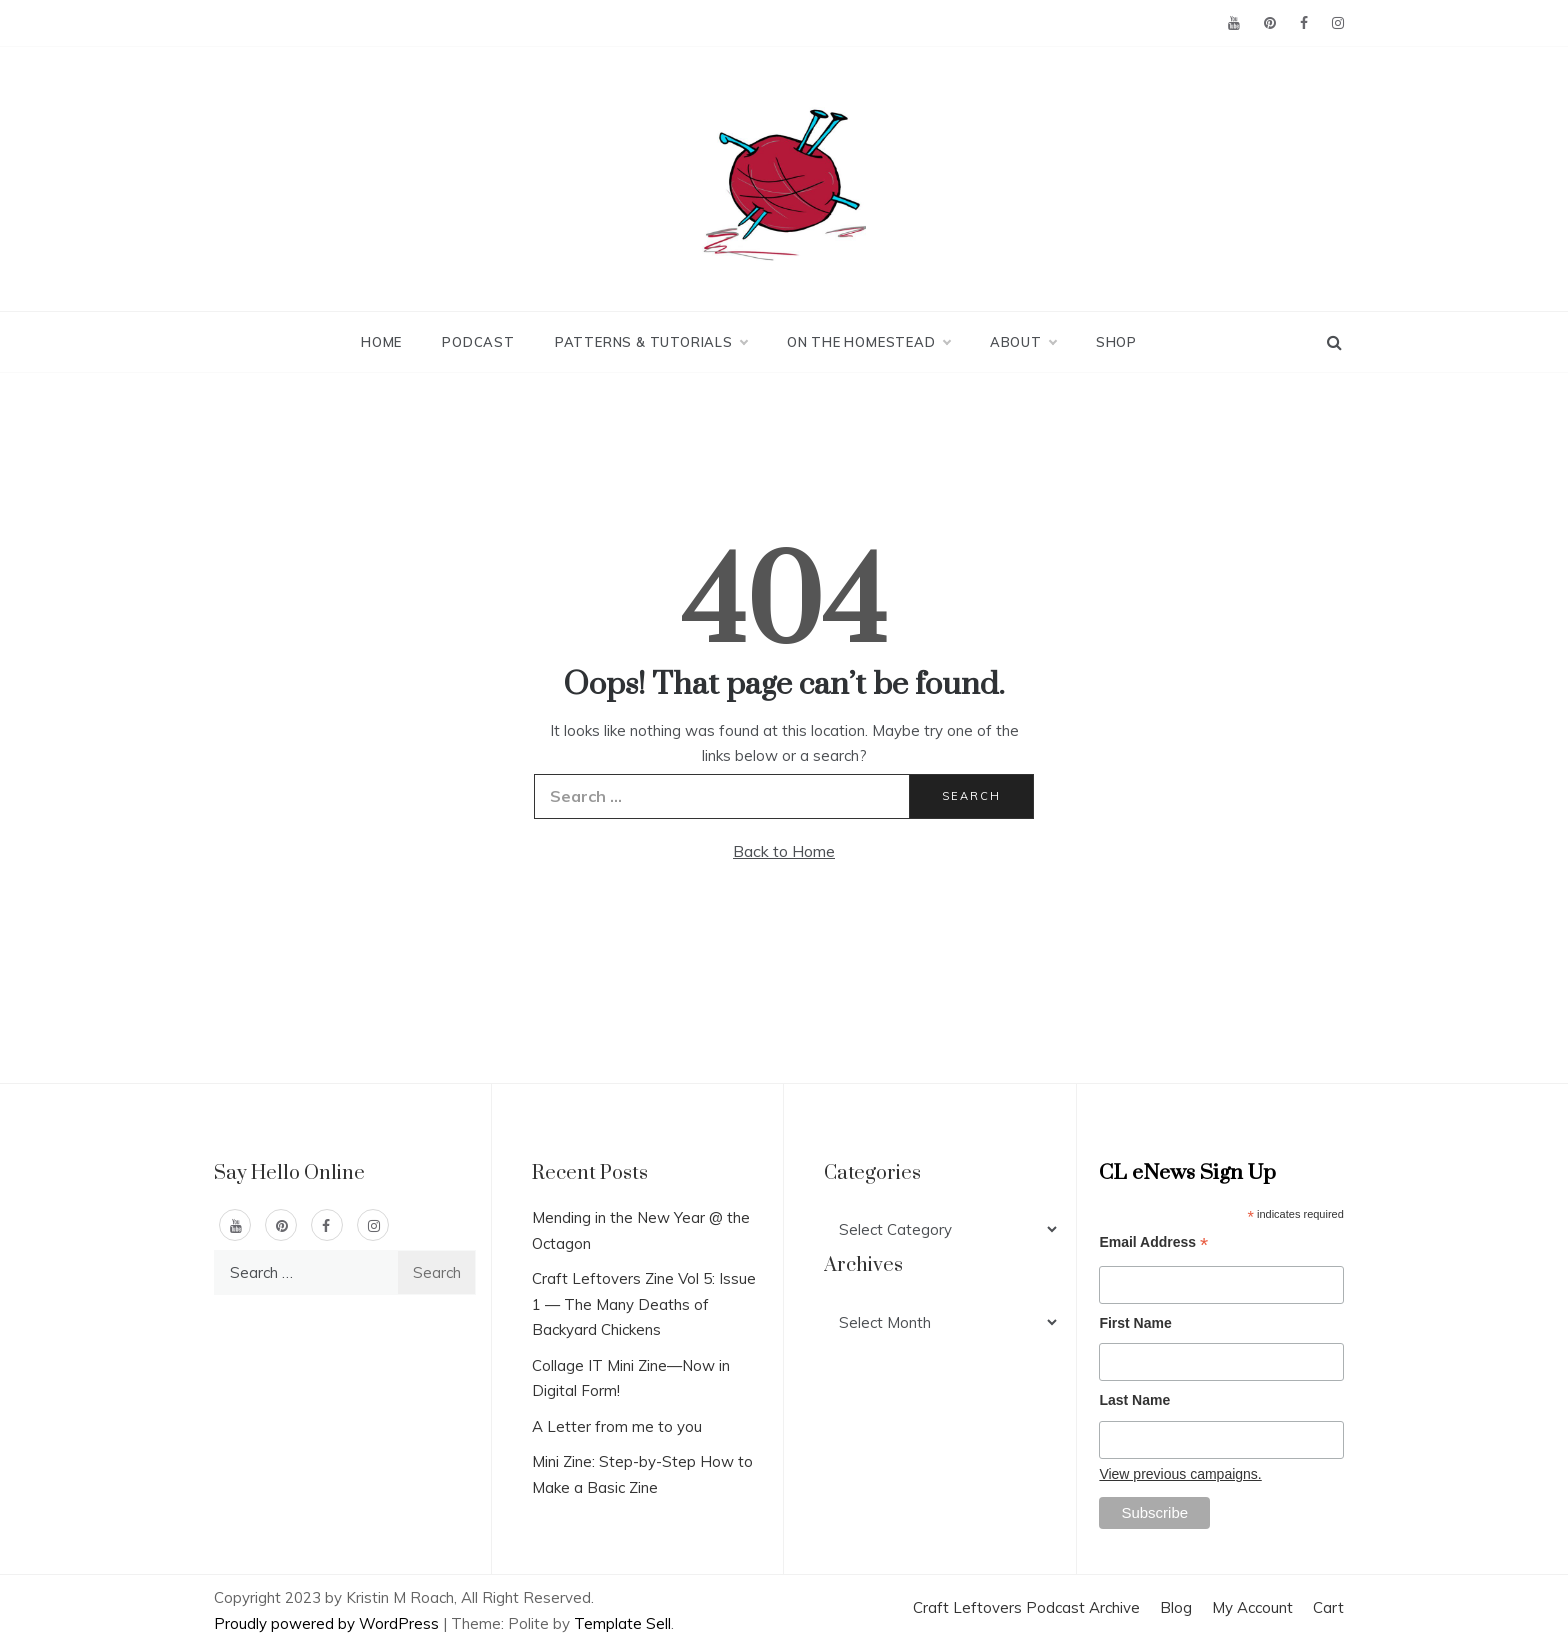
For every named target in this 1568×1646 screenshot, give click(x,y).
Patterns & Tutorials (651, 342)
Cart (1328, 1607)
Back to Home (784, 851)
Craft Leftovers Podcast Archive (1026, 1607)
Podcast (478, 342)
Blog (1176, 1607)
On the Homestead (868, 342)
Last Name (1134, 1400)
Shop (1116, 342)
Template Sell (622, 1623)
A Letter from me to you (617, 1426)
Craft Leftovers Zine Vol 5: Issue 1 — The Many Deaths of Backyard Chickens (644, 1304)
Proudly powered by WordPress (328, 1623)
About (1023, 342)
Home (381, 342)
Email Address (1153, 1244)
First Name (1135, 1323)
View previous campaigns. (1180, 1474)
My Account (1252, 1607)
